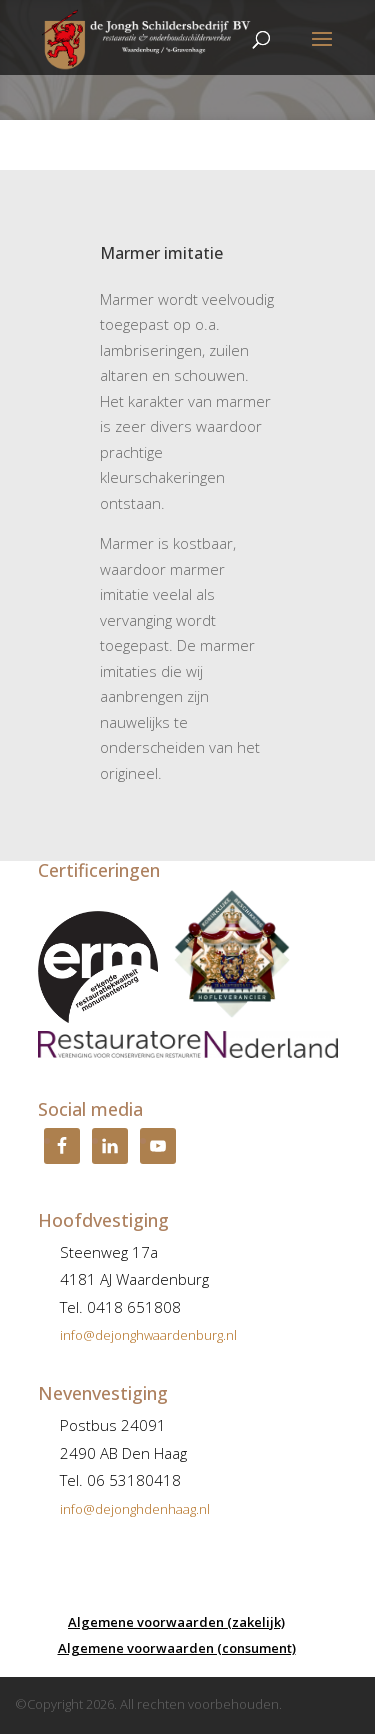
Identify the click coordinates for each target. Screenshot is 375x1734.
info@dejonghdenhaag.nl (135, 1509)
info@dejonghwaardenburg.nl (148, 1335)
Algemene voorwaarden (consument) (177, 1648)
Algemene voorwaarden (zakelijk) (176, 1622)
